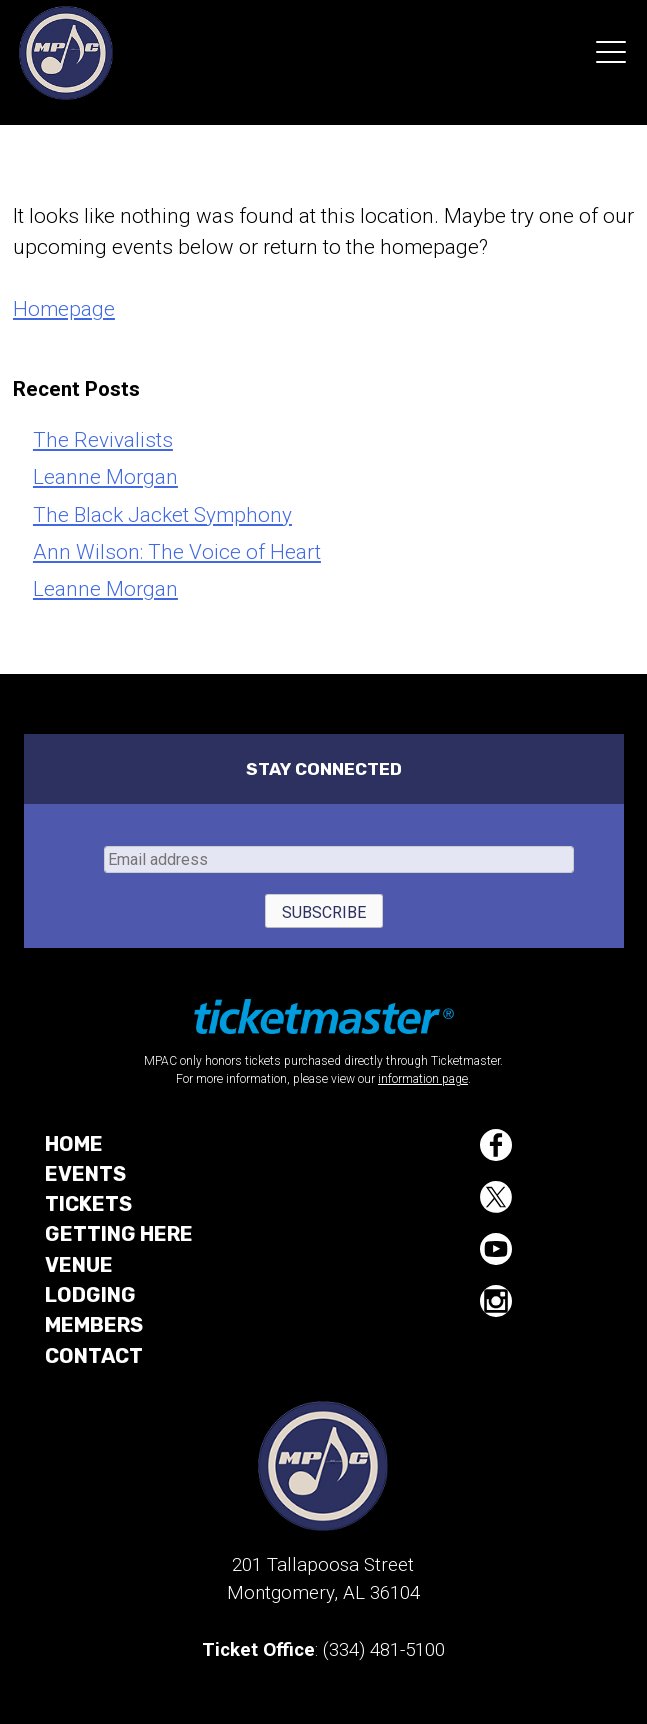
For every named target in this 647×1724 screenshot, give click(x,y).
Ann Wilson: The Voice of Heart (177, 552)
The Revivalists (103, 440)
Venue (79, 1265)
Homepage (64, 309)
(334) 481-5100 (384, 1650)
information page (423, 1079)
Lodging (90, 1295)
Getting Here (119, 1234)
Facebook (496, 1145)
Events (85, 1174)
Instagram (496, 1301)
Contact (94, 1356)
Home (74, 1144)
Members (94, 1325)
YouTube (496, 1249)
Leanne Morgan (105, 477)
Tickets (88, 1204)
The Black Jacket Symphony (162, 515)
